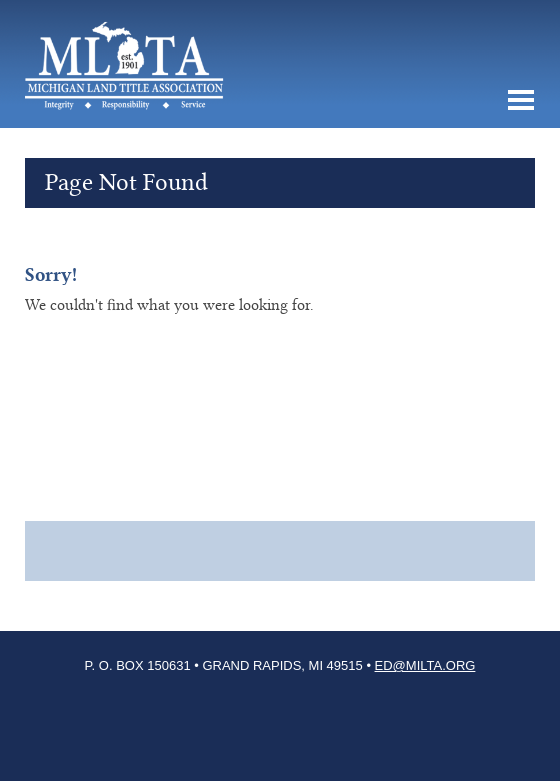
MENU (520, 100)
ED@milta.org (425, 665)
